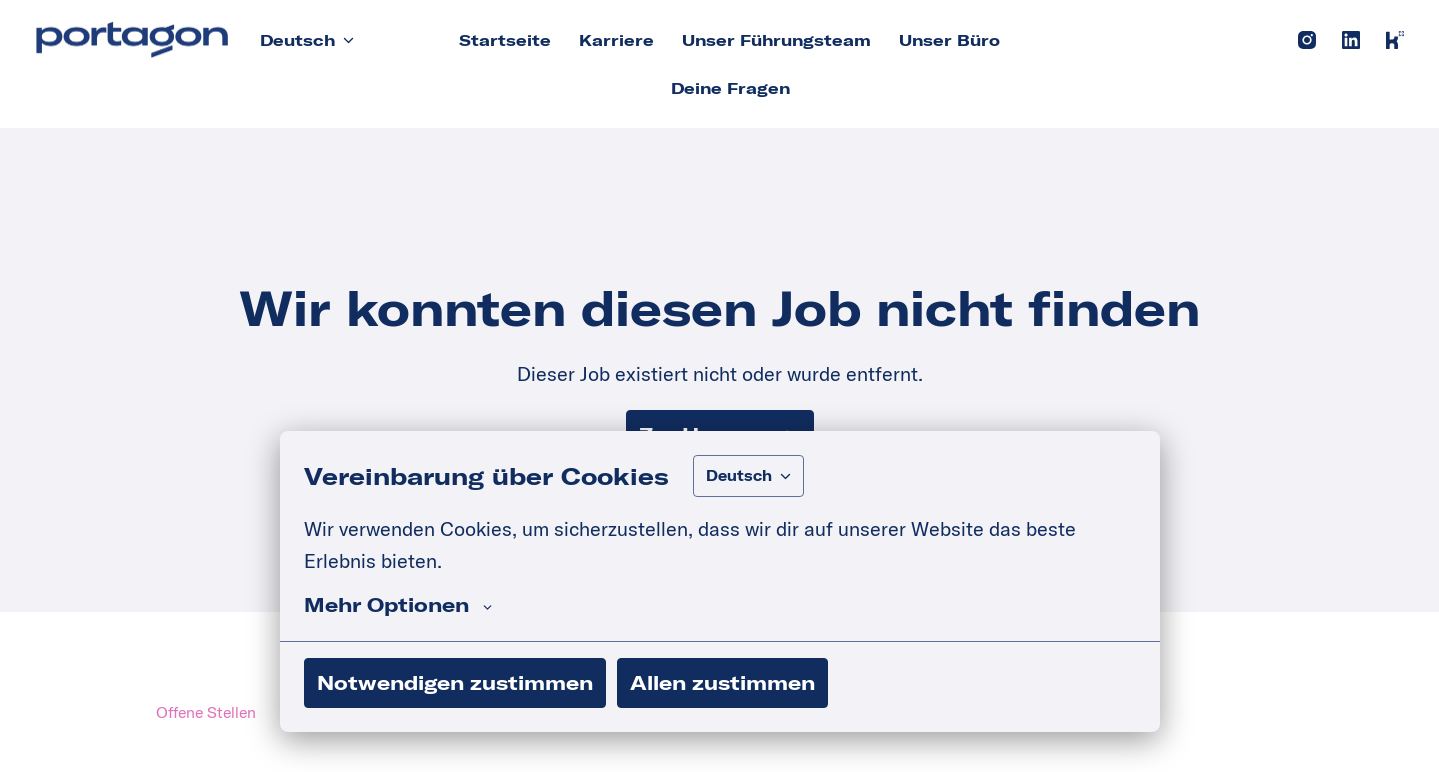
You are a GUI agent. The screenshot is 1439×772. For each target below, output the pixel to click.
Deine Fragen (730, 88)
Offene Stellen (206, 712)
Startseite (505, 40)
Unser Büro (949, 40)
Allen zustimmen (722, 682)
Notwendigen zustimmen (455, 682)
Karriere (616, 40)
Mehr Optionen (398, 605)
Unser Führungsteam (776, 40)
